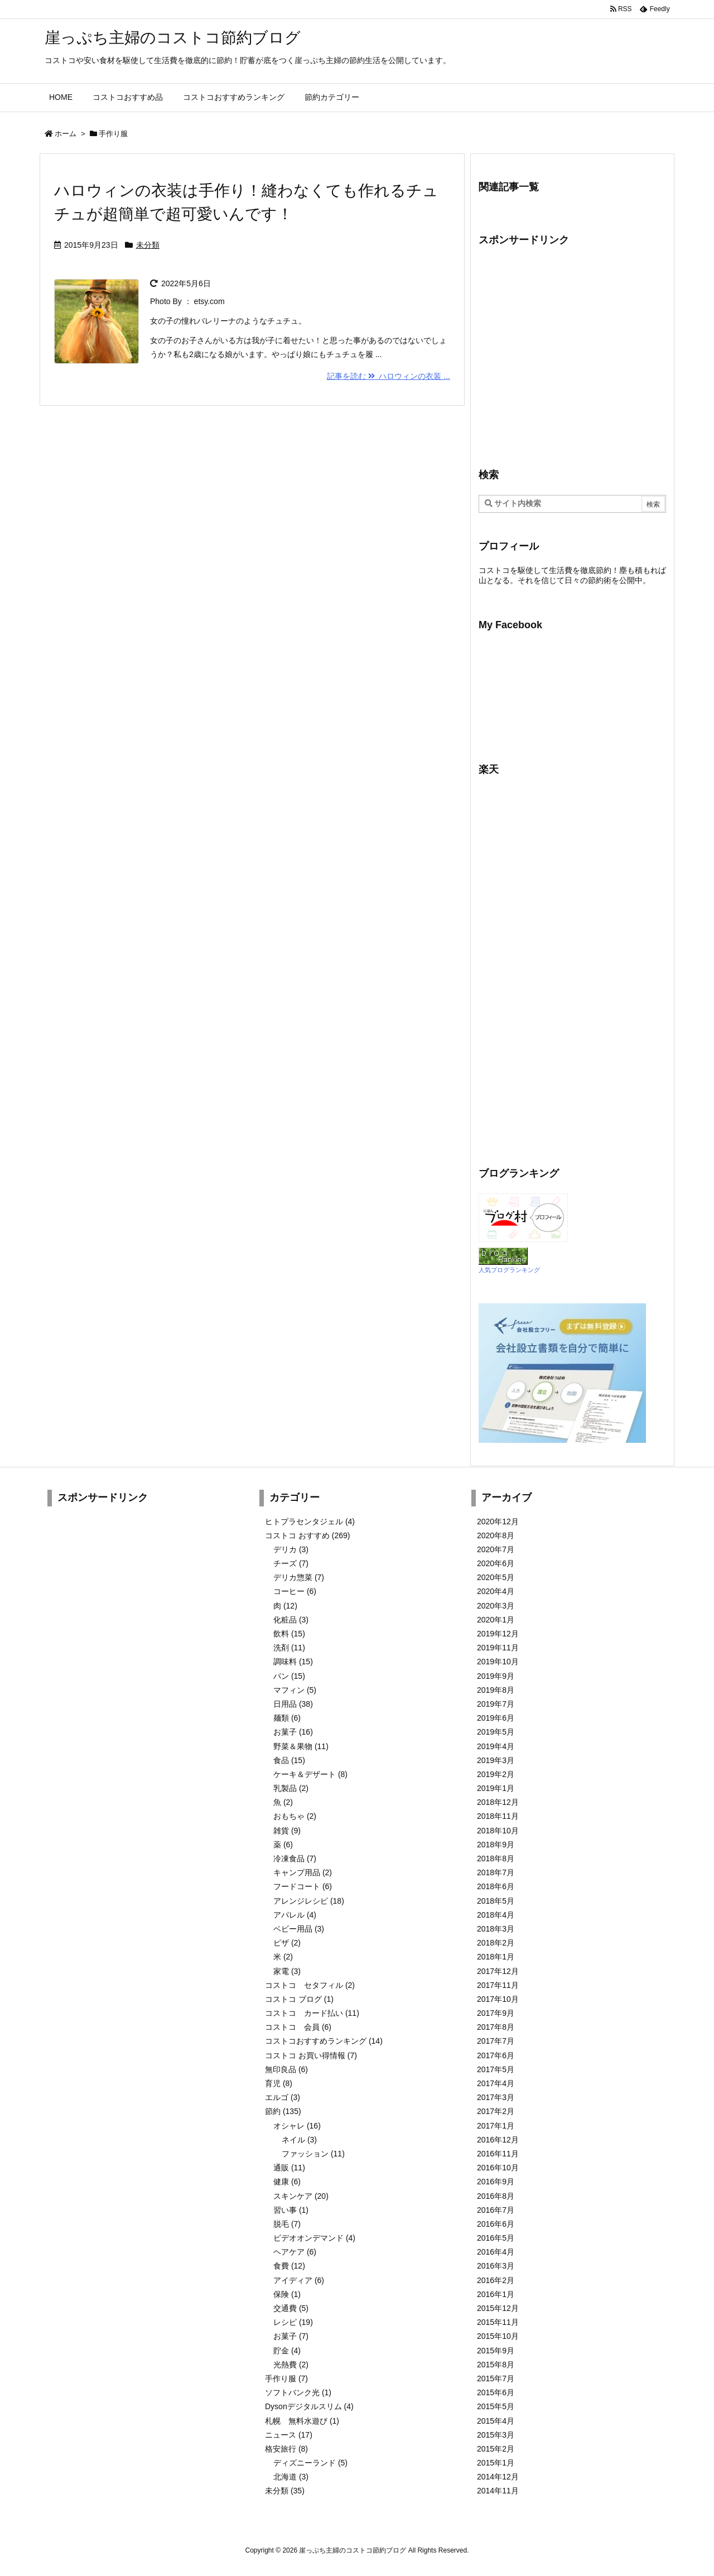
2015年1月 (495, 2462)
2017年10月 (498, 1999)
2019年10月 (498, 1661)
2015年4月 (495, 2420)
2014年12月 (498, 2476)
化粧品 (290, 1619)
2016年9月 (495, 2181)
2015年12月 (498, 2308)
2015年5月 (495, 2406)
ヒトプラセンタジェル (310, 1521)
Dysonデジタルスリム (309, 2406)
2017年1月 (495, 2125)
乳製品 (290, 1788)
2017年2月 (495, 2111)
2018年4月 (495, 1914)
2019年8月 (495, 1690)
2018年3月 (495, 1928)
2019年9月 (495, 1676)
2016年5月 (495, 2237)
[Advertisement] (572, 356)
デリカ (290, 1549)
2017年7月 (495, 2040)
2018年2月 (495, 1942)
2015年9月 (495, 2350)
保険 (287, 2294)
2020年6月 (495, 1563)
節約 (283, 2111)
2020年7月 (495, 1549)
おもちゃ (294, 1816)
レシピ (293, 2322)
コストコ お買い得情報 (311, 2055)
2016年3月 (495, 2265)
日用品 (293, 1703)
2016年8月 (495, 2196)
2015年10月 (498, 2336)
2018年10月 (498, 1830)
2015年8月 (495, 2364)
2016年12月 (498, 2139)
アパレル (294, 1914)
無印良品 (286, 2069)
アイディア (298, 2280)
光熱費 (290, 2364)
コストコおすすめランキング (324, 2040)
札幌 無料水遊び (302, 2420)
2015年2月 (495, 2448)
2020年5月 (495, 1577)
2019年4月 (495, 1746)
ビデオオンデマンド (314, 2237)
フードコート (302, 1886)
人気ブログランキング (509, 1270)
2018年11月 (498, 1816)
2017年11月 (498, 1985)
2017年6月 (495, 2055)
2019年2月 (495, 1774)
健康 (287, 2181)
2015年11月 (498, 2322)
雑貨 (287, 1830)
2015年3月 (495, 2434)
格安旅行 (286, 2448)
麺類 (287, 1717)
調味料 (293, 1661)
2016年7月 (495, 2210)
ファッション (313, 2153)
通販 (289, 2167)
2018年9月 (495, 1844)
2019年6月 (495, 1717)
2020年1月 (495, 1619)
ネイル (299, 2139)
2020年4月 (495, 1591)
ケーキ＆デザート (310, 1774)
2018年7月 (495, 1872)
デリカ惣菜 (298, 1577)
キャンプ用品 (302, 1872)
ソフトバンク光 (298, 2392)
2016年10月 (498, 2167)
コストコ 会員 (298, 2027)
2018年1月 (495, 1956)
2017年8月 (495, 2027)
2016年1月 (495, 2294)
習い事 (290, 2210)
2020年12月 (498, 1521)
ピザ (287, 1942)
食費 (289, 2265)
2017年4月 (495, 2083)
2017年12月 (498, 1971)
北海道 (290, 2476)
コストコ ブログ (299, 1999)
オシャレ (297, 2125)
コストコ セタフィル (310, 1985)
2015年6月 (495, 2392)
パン (289, 1676)
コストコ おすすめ (307, 1535)
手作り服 (286, 2378)
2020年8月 (495, 1535)
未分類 (148, 244)
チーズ (290, 1563)
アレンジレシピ (308, 1900)
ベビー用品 (298, 1928)
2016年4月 (495, 2251)
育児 (278, 2083)
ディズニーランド (310, 2462)
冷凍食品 (294, 1858)
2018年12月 (498, 1802)
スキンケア (301, 2196)
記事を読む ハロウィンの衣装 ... (388, 376)
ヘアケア (294, 2251)
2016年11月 (498, 2153)
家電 (287, 1971)
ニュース (288, 2434)
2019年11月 (498, 1647)
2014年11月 (498, 2490)
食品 (289, 1760)
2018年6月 (495, 1886)
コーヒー (294, 1591)
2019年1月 (495, 1788)
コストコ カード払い (312, 2013)
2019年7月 (495, 1703)
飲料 (289, 1633)
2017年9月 (495, 2013)
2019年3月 (495, 1760)
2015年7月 (495, 2378)
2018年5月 (495, 1900)
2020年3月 (495, 1605)
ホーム (65, 133)
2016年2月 (495, 2280)
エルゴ (282, 2097)
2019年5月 (495, 1731)
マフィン (294, 1690)
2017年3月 (495, 2097)
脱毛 (287, 2223)
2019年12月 (498, 1633)
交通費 (290, 2308)
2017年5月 (495, 2069)
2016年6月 (495, 2223)
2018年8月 (495, 1858)
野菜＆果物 (301, 1746)
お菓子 (293, 1731)
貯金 (287, 2350)
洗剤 (289, 1647)
